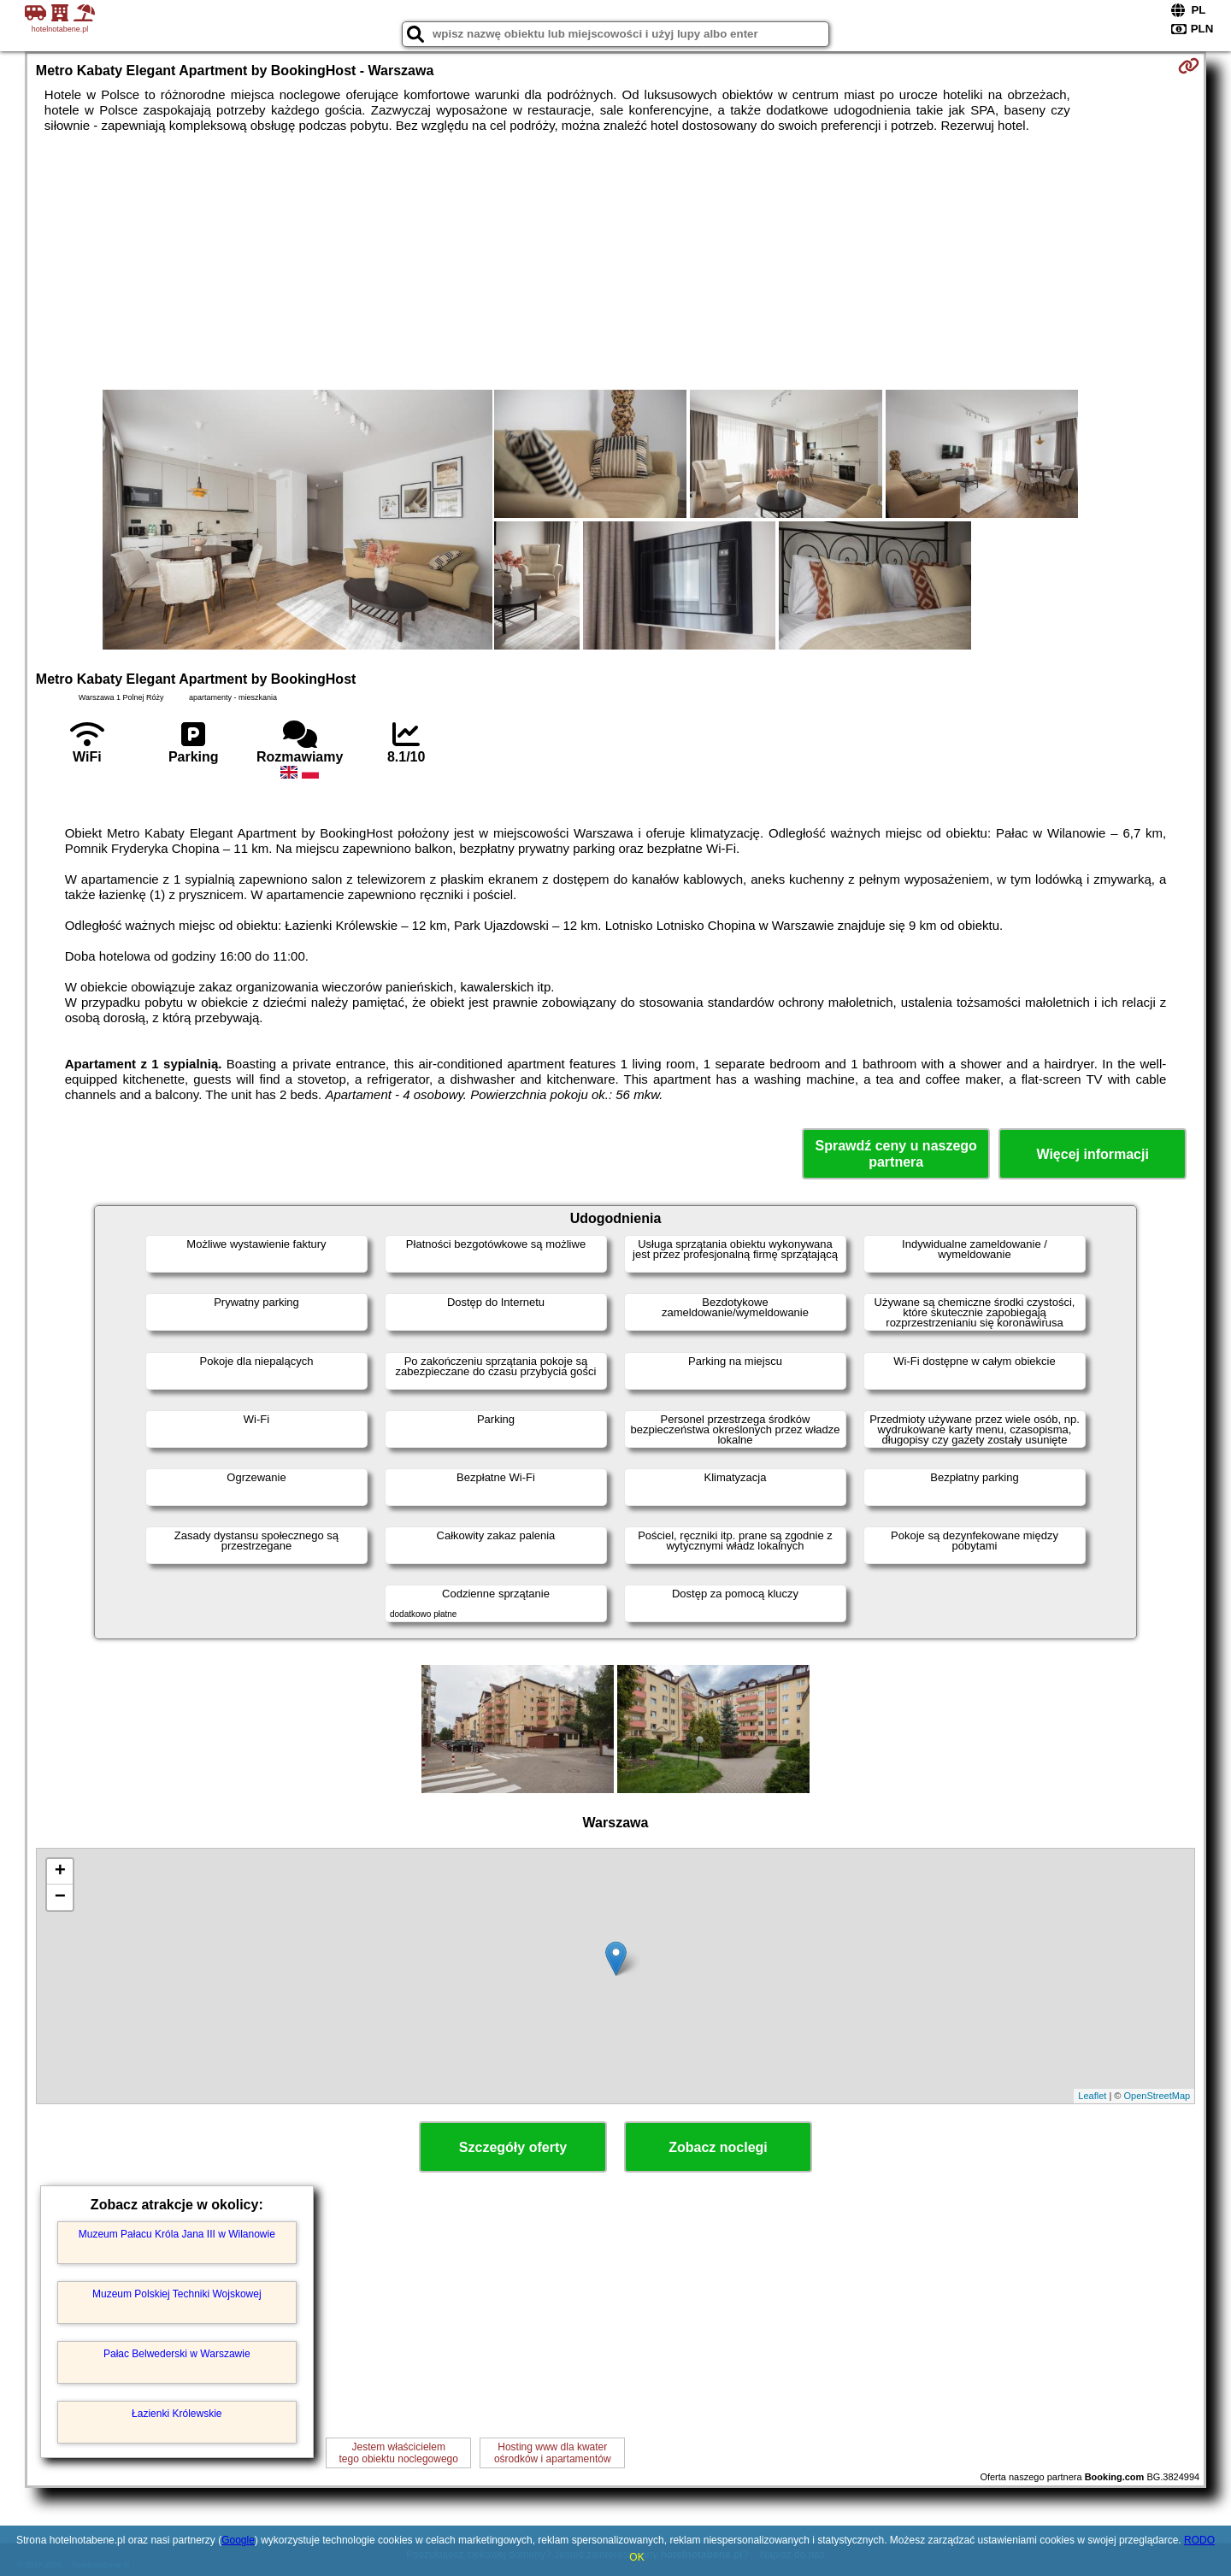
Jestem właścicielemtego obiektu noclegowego (398, 2453)
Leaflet (1092, 2096)
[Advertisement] (615, 261)
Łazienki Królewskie (176, 2414)
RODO (1199, 2540)
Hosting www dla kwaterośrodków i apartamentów (552, 2453)
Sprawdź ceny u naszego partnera (895, 1153)
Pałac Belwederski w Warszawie (176, 2354)
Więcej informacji (1092, 1154)
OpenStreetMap (1157, 2096)
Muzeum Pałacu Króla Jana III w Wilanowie (177, 2234)
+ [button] (60, 1872)
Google (238, 2540)
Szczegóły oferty (513, 2147)
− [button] (60, 1897)
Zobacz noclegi (718, 2147)
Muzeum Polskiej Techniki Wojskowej (177, 2294)
